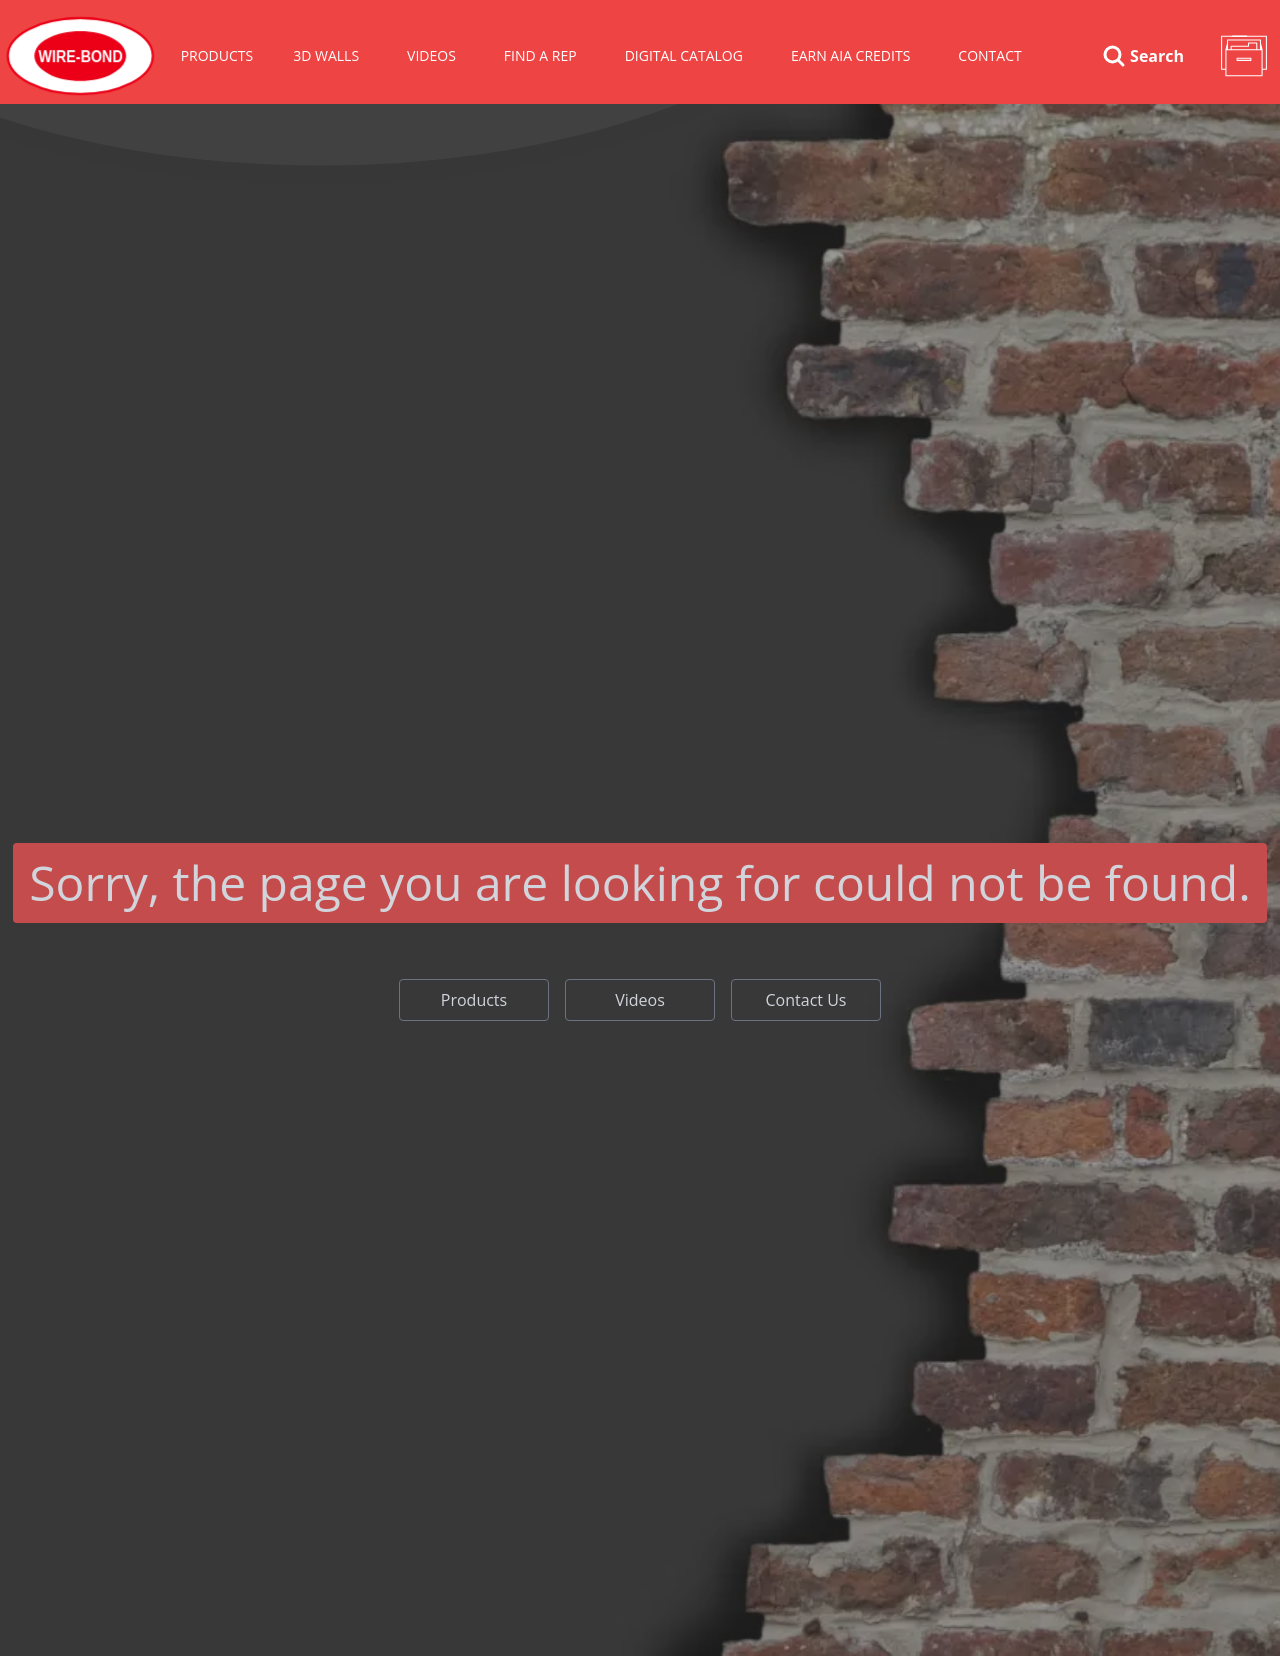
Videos (640, 1000)
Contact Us (806, 1000)
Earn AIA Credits (850, 55)
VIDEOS (431, 55)
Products (217, 55)
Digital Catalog (684, 55)
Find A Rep (540, 55)
